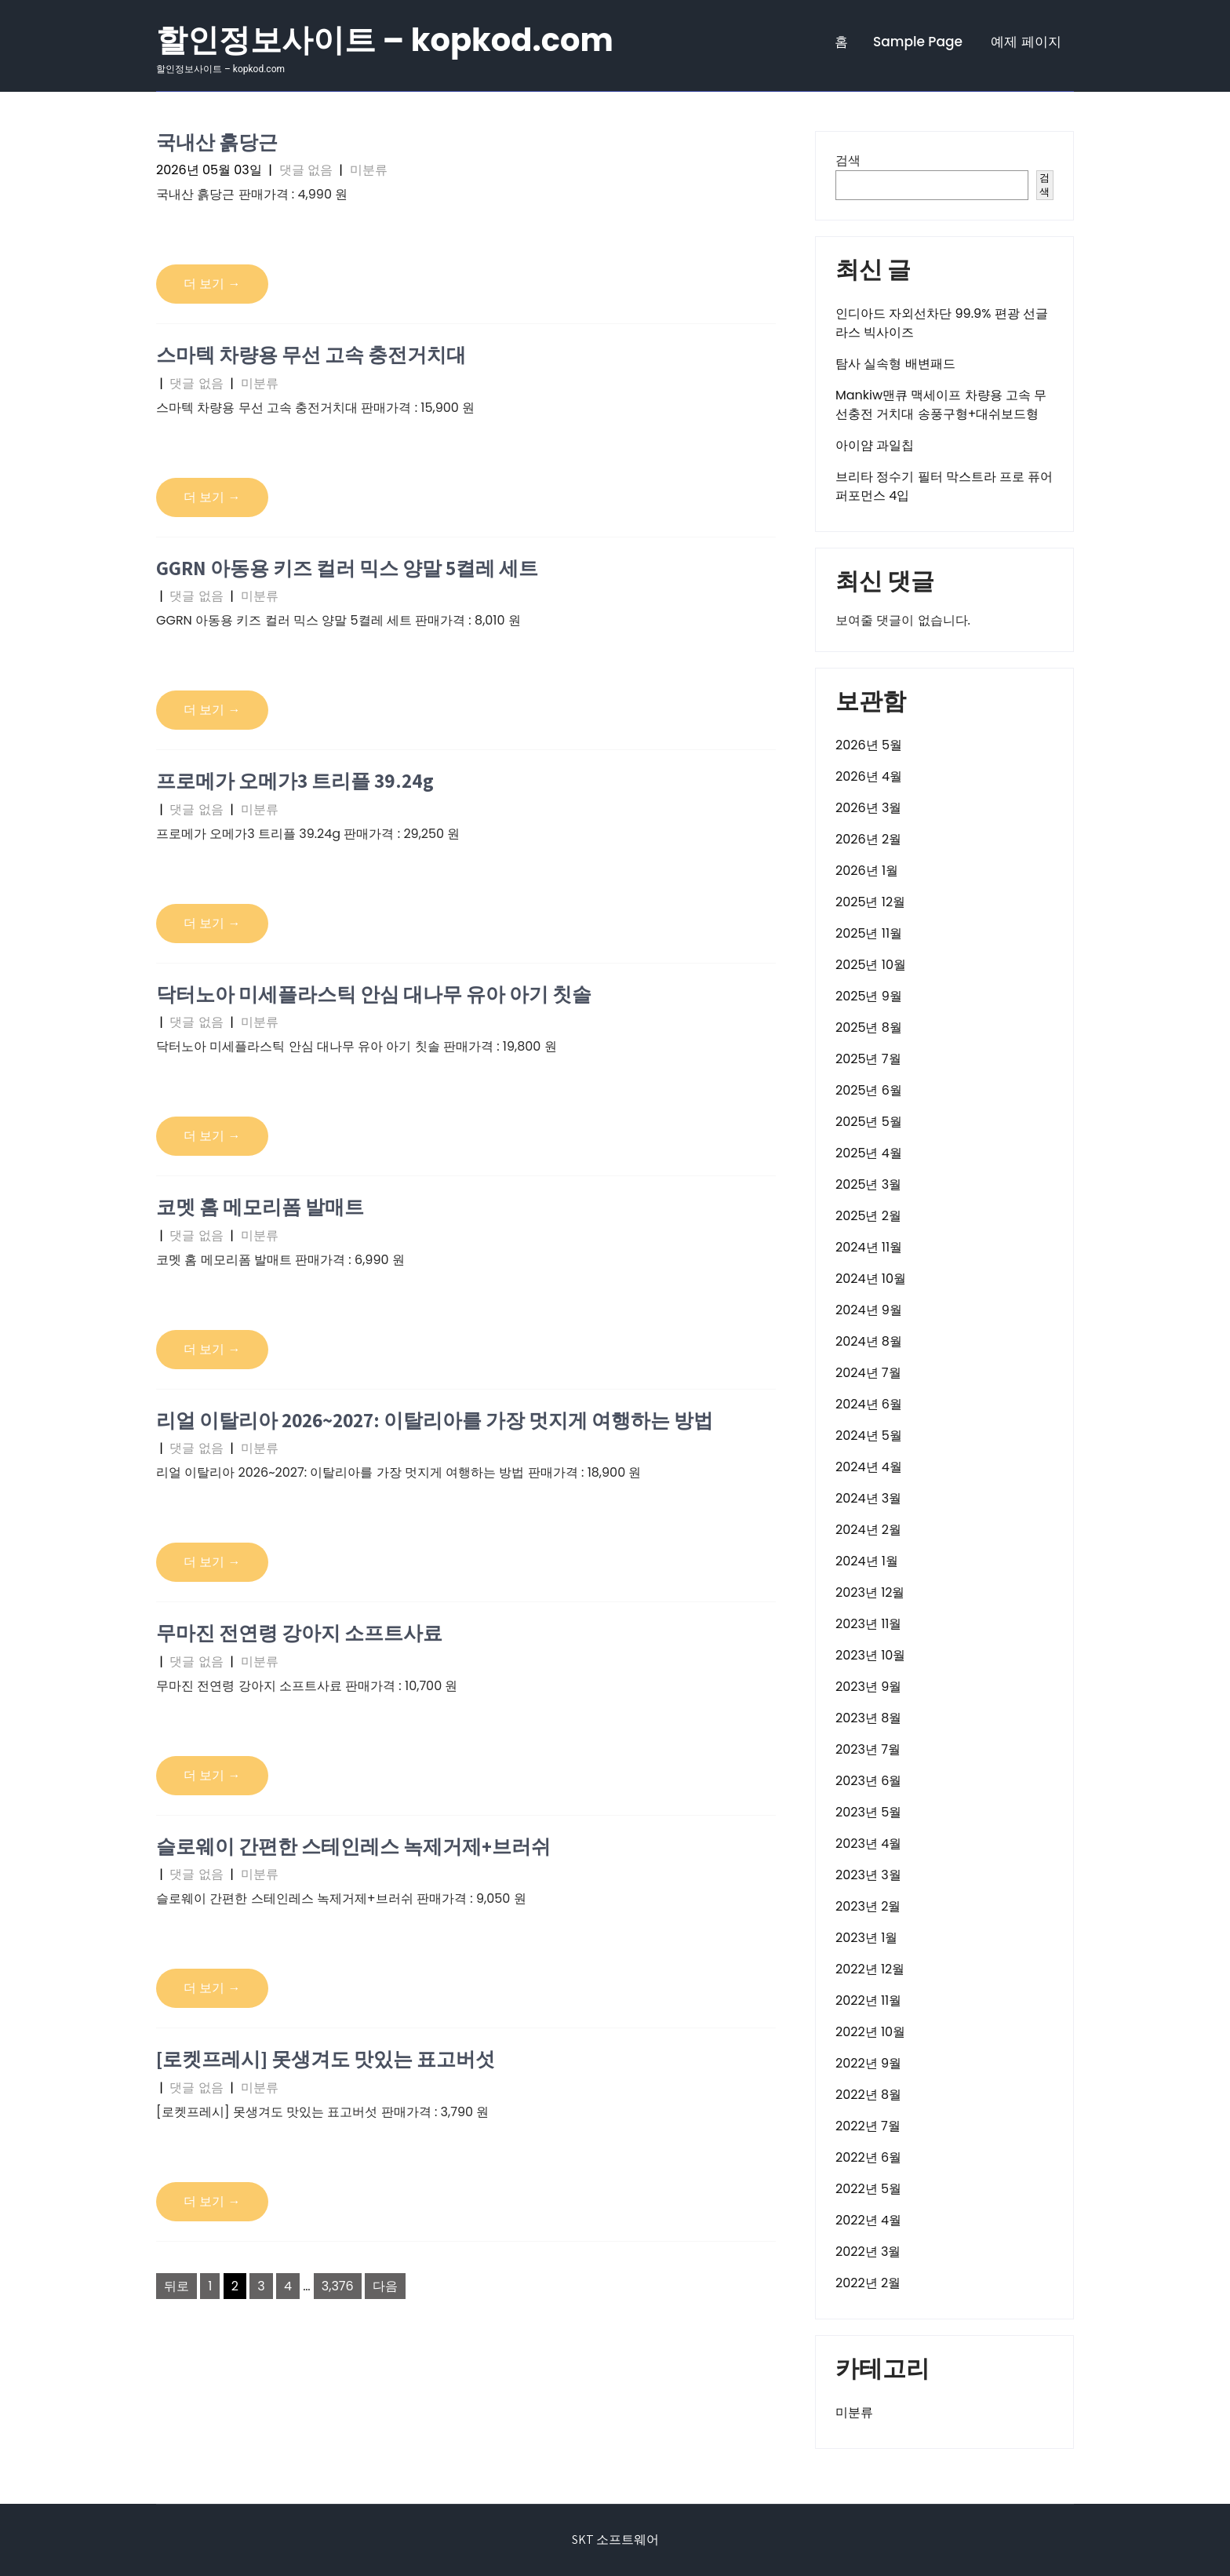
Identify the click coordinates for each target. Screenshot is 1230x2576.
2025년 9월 (868, 996)
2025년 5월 (868, 1122)
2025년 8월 (868, 1027)
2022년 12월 (869, 1969)
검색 (848, 160)
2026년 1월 (866, 871)
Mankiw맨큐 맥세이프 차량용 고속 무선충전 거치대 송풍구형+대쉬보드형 (940, 404)
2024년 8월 (868, 1341)
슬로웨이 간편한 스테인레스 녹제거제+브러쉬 (353, 1846)
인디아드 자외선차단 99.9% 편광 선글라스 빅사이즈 (941, 322)
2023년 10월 (870, 1655)
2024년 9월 (868, 1310)
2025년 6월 (868, 1090)
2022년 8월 (868, 2095)
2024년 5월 (868, 1435)
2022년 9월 (868, 2063)
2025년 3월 (868, 1184)
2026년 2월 (868, 839)
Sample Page (918, 41)
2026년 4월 (868, 776)
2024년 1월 (866, 1561)
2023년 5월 (868, 1812)
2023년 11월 (868, 1624)
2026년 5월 (868, 745)
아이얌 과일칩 (874, 445)
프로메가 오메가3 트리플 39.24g (295, 780)
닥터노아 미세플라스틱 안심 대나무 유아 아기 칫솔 (373, 994)
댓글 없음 (306, 170)
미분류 (369, 170)
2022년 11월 (868, 2000)
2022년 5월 (868, 2189)
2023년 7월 (868, 1749)
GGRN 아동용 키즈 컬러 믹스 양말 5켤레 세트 (347, 568)
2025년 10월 (870, 965)
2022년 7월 (868, 2126)
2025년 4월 (868, 1153)
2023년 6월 (868, 1781)
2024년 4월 (868, 1467)
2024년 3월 (868, 1498)
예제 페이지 (1026, 41)
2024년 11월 (868, 1247)
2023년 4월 (868, 1844)
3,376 (338, 2286)
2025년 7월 (868, 1059)
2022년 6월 (868, 2157)
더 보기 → (212, 284)
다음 (385, 2286)
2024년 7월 (868, 1373)
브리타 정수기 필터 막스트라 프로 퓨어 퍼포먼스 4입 (944, 486)
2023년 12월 (869, 1592)
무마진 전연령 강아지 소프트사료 (299, 1632)
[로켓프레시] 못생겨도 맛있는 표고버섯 (325, 2058)
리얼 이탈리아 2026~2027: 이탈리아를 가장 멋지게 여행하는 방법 (434, 1420)
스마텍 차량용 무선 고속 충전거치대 (311, 354)
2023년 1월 (866, 1938)
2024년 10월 (870, 1279)
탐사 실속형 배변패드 (895, 364)
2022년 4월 (868, 2220)
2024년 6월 (868, 1404)
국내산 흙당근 (217, 142)
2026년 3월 (868, 808)
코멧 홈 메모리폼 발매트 (260, 1206)
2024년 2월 (868, 1530)
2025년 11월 (868, 933)
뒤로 (176, 2286)
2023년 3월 (868, 1875)
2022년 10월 (870, 2032)
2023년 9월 (868, 1687)
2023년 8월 (868, 1718)
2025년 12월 (870, 902)
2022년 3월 (868, 2252)
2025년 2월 (868, 1216)
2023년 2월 (868, 1906)
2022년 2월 (868, 2283)
